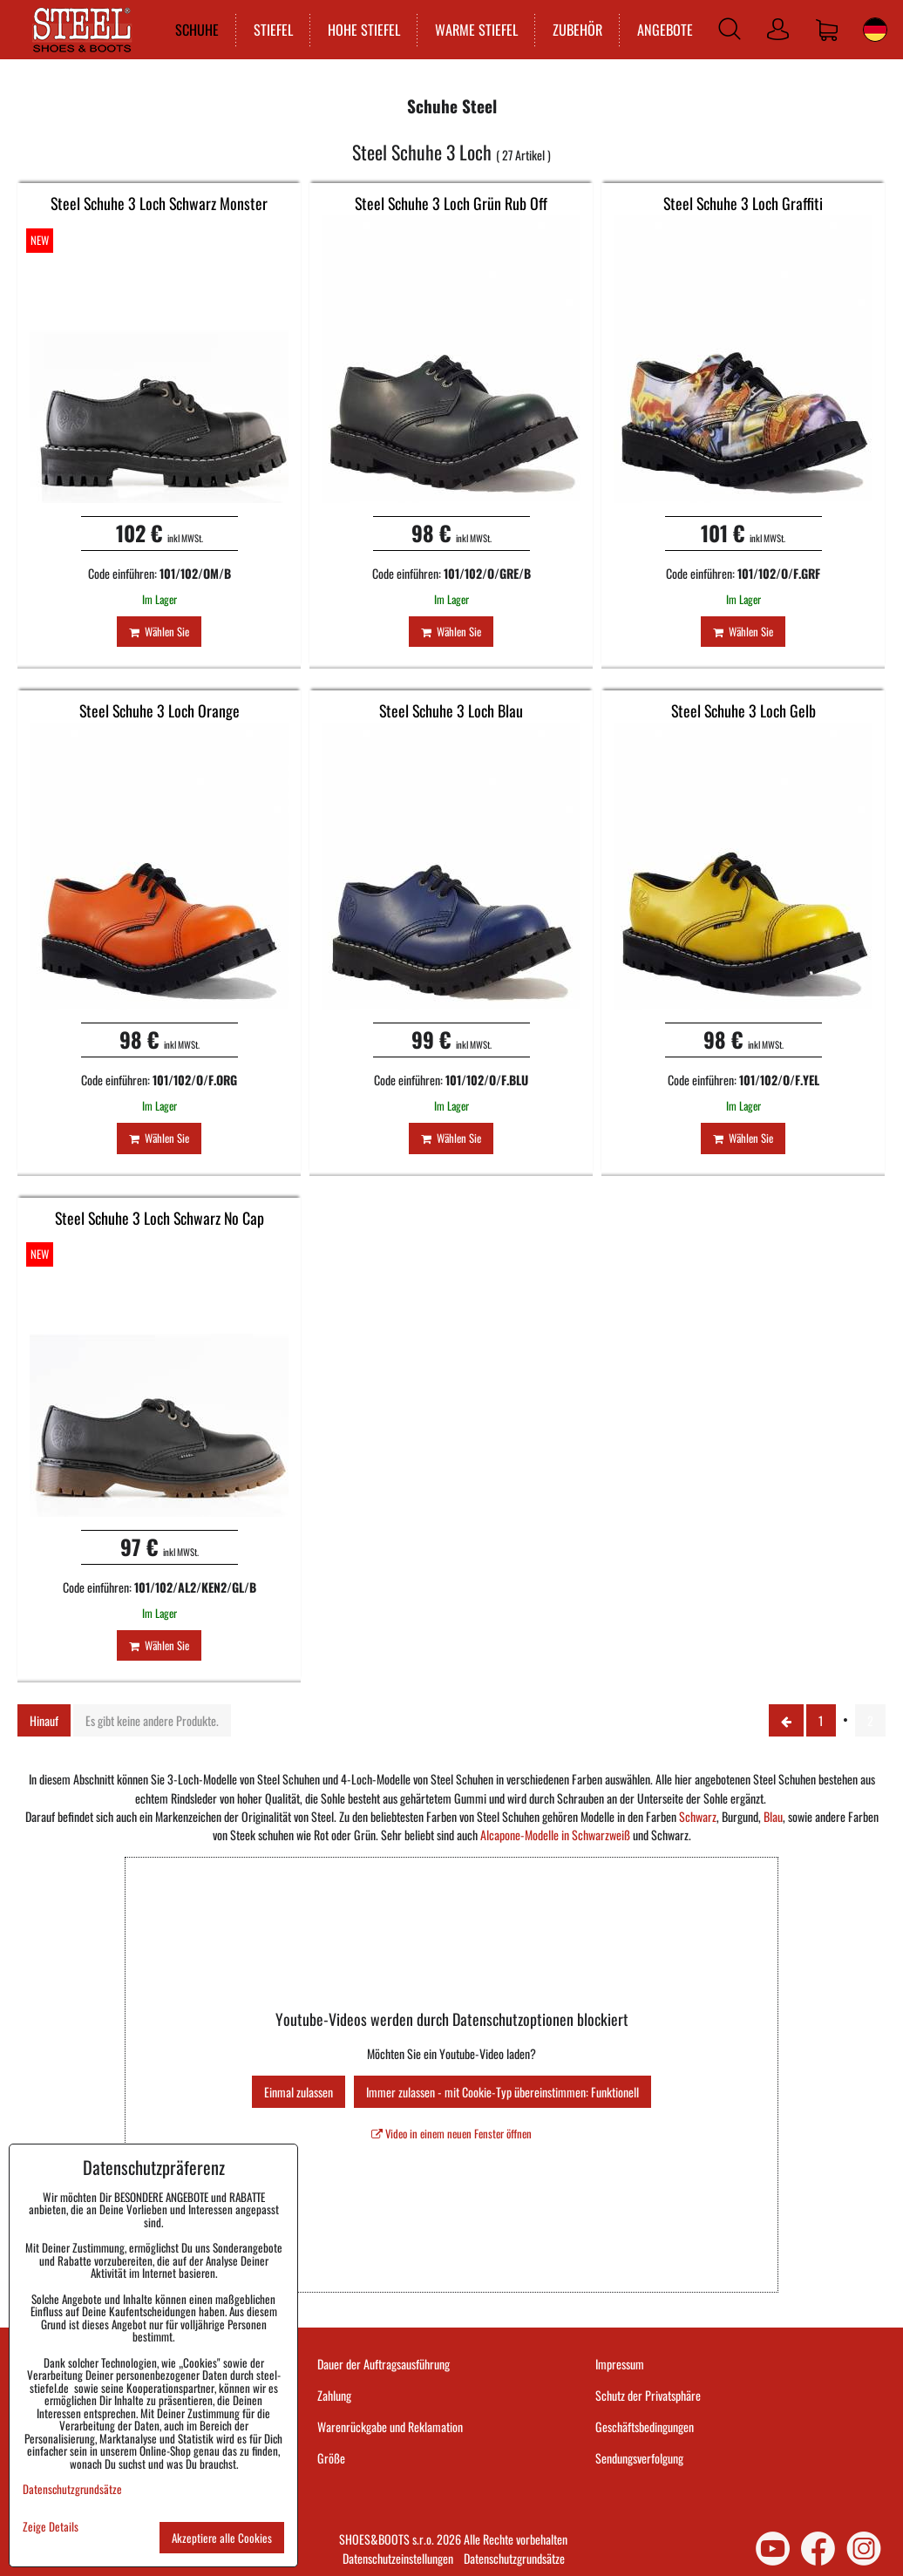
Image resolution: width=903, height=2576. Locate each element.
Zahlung (334, 2395)
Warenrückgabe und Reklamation (390, 2426)
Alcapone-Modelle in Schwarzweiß (555, 1834)
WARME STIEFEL (466, 29)
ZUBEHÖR (568, 29)
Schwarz (697, 1816)
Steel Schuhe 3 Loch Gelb (743, 710)
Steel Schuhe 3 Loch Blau (451, 710)
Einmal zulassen (298, 2092)
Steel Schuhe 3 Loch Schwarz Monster (159, 203)
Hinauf (44, 1720)
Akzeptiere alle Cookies (222, 2537)
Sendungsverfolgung (639, 2458)
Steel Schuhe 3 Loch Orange (159, 710)
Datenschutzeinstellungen (398, 2558)
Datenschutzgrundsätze (514, 2558)
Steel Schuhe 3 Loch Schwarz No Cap (159, 1217)
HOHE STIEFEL (354, 29)
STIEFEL (263, 29)
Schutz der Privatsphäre (648, 2395)
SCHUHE (187, 29)
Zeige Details (50, 2526)
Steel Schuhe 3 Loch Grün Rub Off (451, 203)
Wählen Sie (159, 631)
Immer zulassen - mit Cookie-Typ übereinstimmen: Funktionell (502, 2092)
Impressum (619, 2364)
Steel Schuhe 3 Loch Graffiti (743, 203)
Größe (331, 2458)
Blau (773, 1816)
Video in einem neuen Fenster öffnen (451, 2133)
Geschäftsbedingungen (644, 2426)
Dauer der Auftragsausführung (383, 2364)
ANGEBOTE (655, 29)
